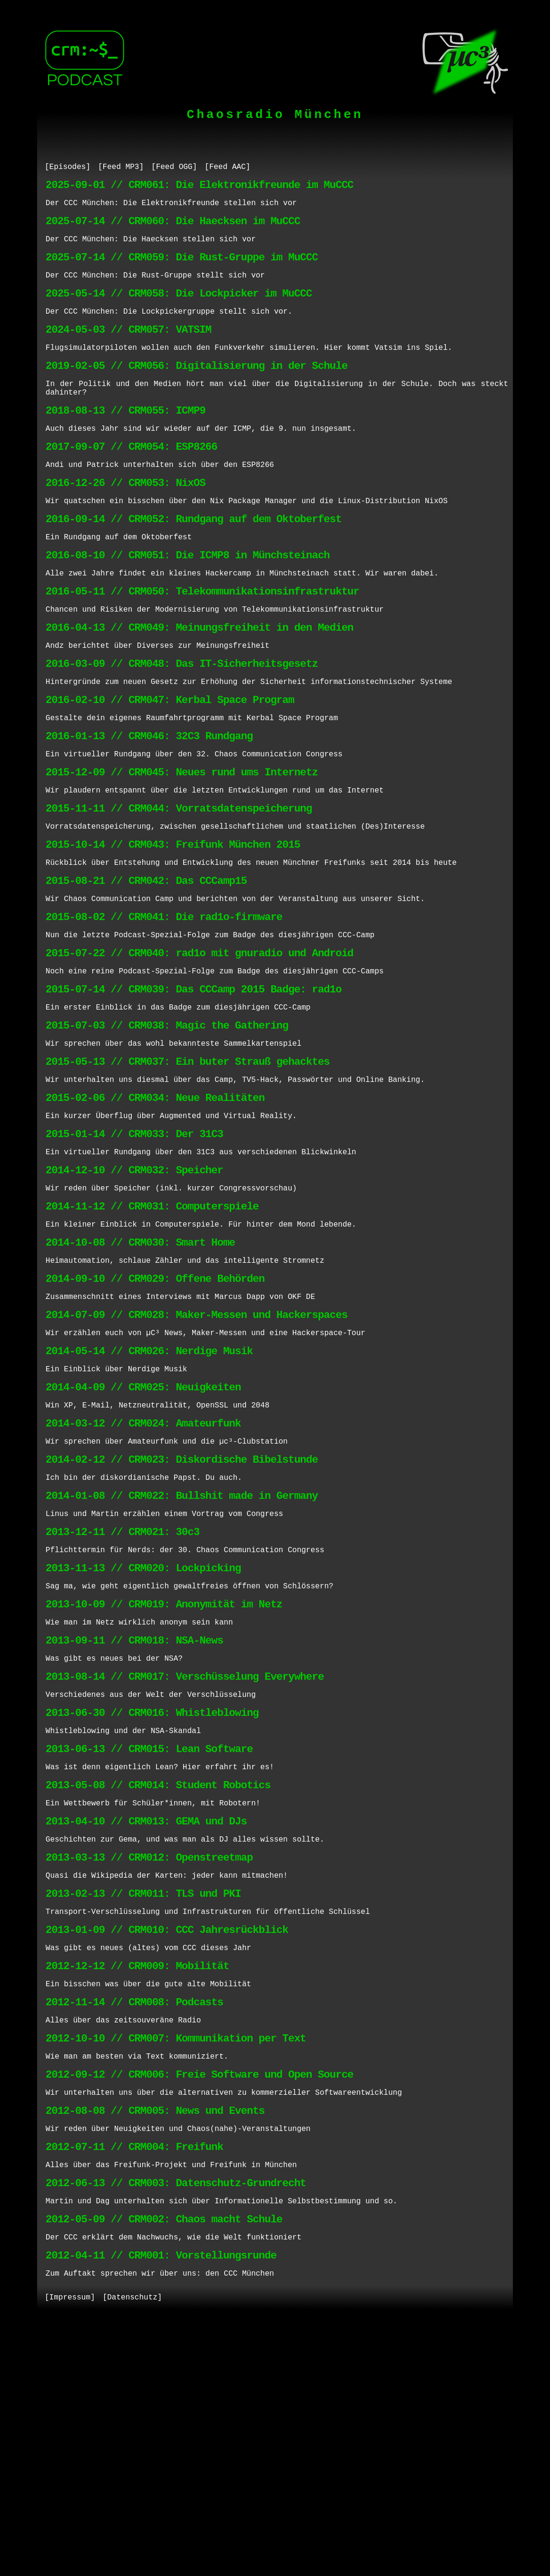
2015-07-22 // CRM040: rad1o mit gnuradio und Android (200, 1048)
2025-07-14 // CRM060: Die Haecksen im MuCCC (173, 228)
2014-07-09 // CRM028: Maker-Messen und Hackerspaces (196, 1453)
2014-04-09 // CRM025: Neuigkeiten (143, 1533)
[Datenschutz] (132, 2551)
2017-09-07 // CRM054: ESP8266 (131, 482)
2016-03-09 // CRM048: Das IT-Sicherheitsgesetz (182, 724)
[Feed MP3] (121, 168)
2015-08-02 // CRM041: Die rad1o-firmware (164, 1008)
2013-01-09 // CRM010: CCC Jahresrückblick (167, 2140)
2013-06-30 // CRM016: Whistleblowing (152, 1898)
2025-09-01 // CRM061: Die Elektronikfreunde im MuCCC (200, 188)
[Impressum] (70, 2551)
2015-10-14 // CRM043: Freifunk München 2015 (173, 927)
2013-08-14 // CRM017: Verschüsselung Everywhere (185, 1857)
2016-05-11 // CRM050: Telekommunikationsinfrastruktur (202, 643)
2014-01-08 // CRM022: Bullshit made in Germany (182, 1655)
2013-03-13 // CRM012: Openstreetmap (149, 2059)
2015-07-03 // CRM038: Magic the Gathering (167, 1129)
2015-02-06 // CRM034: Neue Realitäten (155, 1210)
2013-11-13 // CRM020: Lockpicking (143, 1736)
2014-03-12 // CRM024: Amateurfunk (143, 1574)
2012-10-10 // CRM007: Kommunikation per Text (176, 2262)
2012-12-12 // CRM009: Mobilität (137, 2181)
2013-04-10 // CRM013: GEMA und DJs (146, 2019)
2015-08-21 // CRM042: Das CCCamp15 (146, 967)
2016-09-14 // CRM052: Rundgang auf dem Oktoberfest (194, 562)
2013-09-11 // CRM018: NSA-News (134, 1817)
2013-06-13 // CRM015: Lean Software (149, 1938)
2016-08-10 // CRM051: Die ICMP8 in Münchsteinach (188, 603)
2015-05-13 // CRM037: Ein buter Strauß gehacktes (188, 1169)
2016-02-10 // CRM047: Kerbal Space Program (170, 765)
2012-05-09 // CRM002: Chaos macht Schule (164, 2464)
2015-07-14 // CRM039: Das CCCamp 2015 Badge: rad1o (194, 1088)
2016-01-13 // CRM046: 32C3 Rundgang (149, 805)
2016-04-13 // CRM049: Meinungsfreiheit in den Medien (200, 684)
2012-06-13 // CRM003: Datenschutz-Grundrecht (176, 2424)
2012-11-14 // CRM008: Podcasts (134, 2221)
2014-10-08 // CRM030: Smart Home (140, 1372)
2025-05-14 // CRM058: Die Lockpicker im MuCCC (179, 309)
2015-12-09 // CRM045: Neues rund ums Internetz (182, 846)
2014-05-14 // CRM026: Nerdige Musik (149, 1493)
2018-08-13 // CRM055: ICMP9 (126, 441)
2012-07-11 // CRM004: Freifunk (134, 2383)
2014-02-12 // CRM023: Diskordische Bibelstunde (182, 1614)
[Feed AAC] (227, 168)
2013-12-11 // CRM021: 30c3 (122, 1695)
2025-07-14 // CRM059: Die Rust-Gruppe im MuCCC (182, 269)
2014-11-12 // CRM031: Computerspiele (152, 1331)
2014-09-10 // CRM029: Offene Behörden (155, 1412)
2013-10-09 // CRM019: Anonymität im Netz (164, 1776)
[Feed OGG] (174, 168)
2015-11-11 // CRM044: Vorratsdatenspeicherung (179, 886)
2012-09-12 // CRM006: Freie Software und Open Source (200, 2302)
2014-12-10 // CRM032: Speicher (134, 1291)
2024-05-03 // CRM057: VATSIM (128, 350)
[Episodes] (67, 168)
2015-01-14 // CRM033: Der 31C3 (134, 1250)
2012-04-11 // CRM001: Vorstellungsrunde (161, 2504)
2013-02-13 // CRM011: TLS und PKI (143, 2100)
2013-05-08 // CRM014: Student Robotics (158, 1979)
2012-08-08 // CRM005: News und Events (155, 2343)
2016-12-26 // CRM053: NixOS (126, 522)
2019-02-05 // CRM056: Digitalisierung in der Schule (196, 390)
